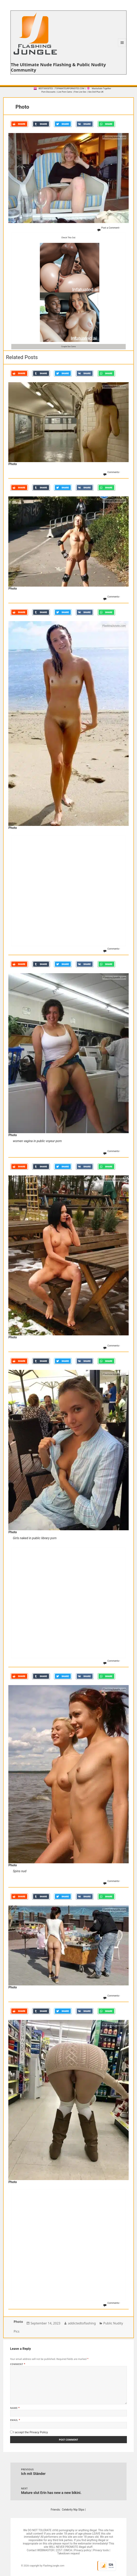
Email (15, 2420)
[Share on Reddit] (19, 124)
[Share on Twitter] (63, 124)
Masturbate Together (101, 88)
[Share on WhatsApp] (106, 124)
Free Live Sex (80, 92)
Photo (18, 2321)
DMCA (68, 2550)
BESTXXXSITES (46, 88)
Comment (17, 2364)
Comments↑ (113, 472)
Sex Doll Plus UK (96, 92)
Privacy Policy (39, 2432)
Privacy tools (101, 2550)
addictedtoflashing (82, 2323)
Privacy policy (82, 2550)
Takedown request (68, 2553)
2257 (59, 2550)
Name (15, 2408)
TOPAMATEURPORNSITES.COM (69, 88)
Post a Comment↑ (110, 227)
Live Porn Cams (64, 92)
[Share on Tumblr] (41, 124)
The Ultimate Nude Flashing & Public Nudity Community (58, 67)
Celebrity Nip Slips (73, 2509)
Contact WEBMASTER (40, 2550)
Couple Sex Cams (68, 346)
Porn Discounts (48, 92)
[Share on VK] (85, 124)
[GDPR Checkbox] (11, 2432)
